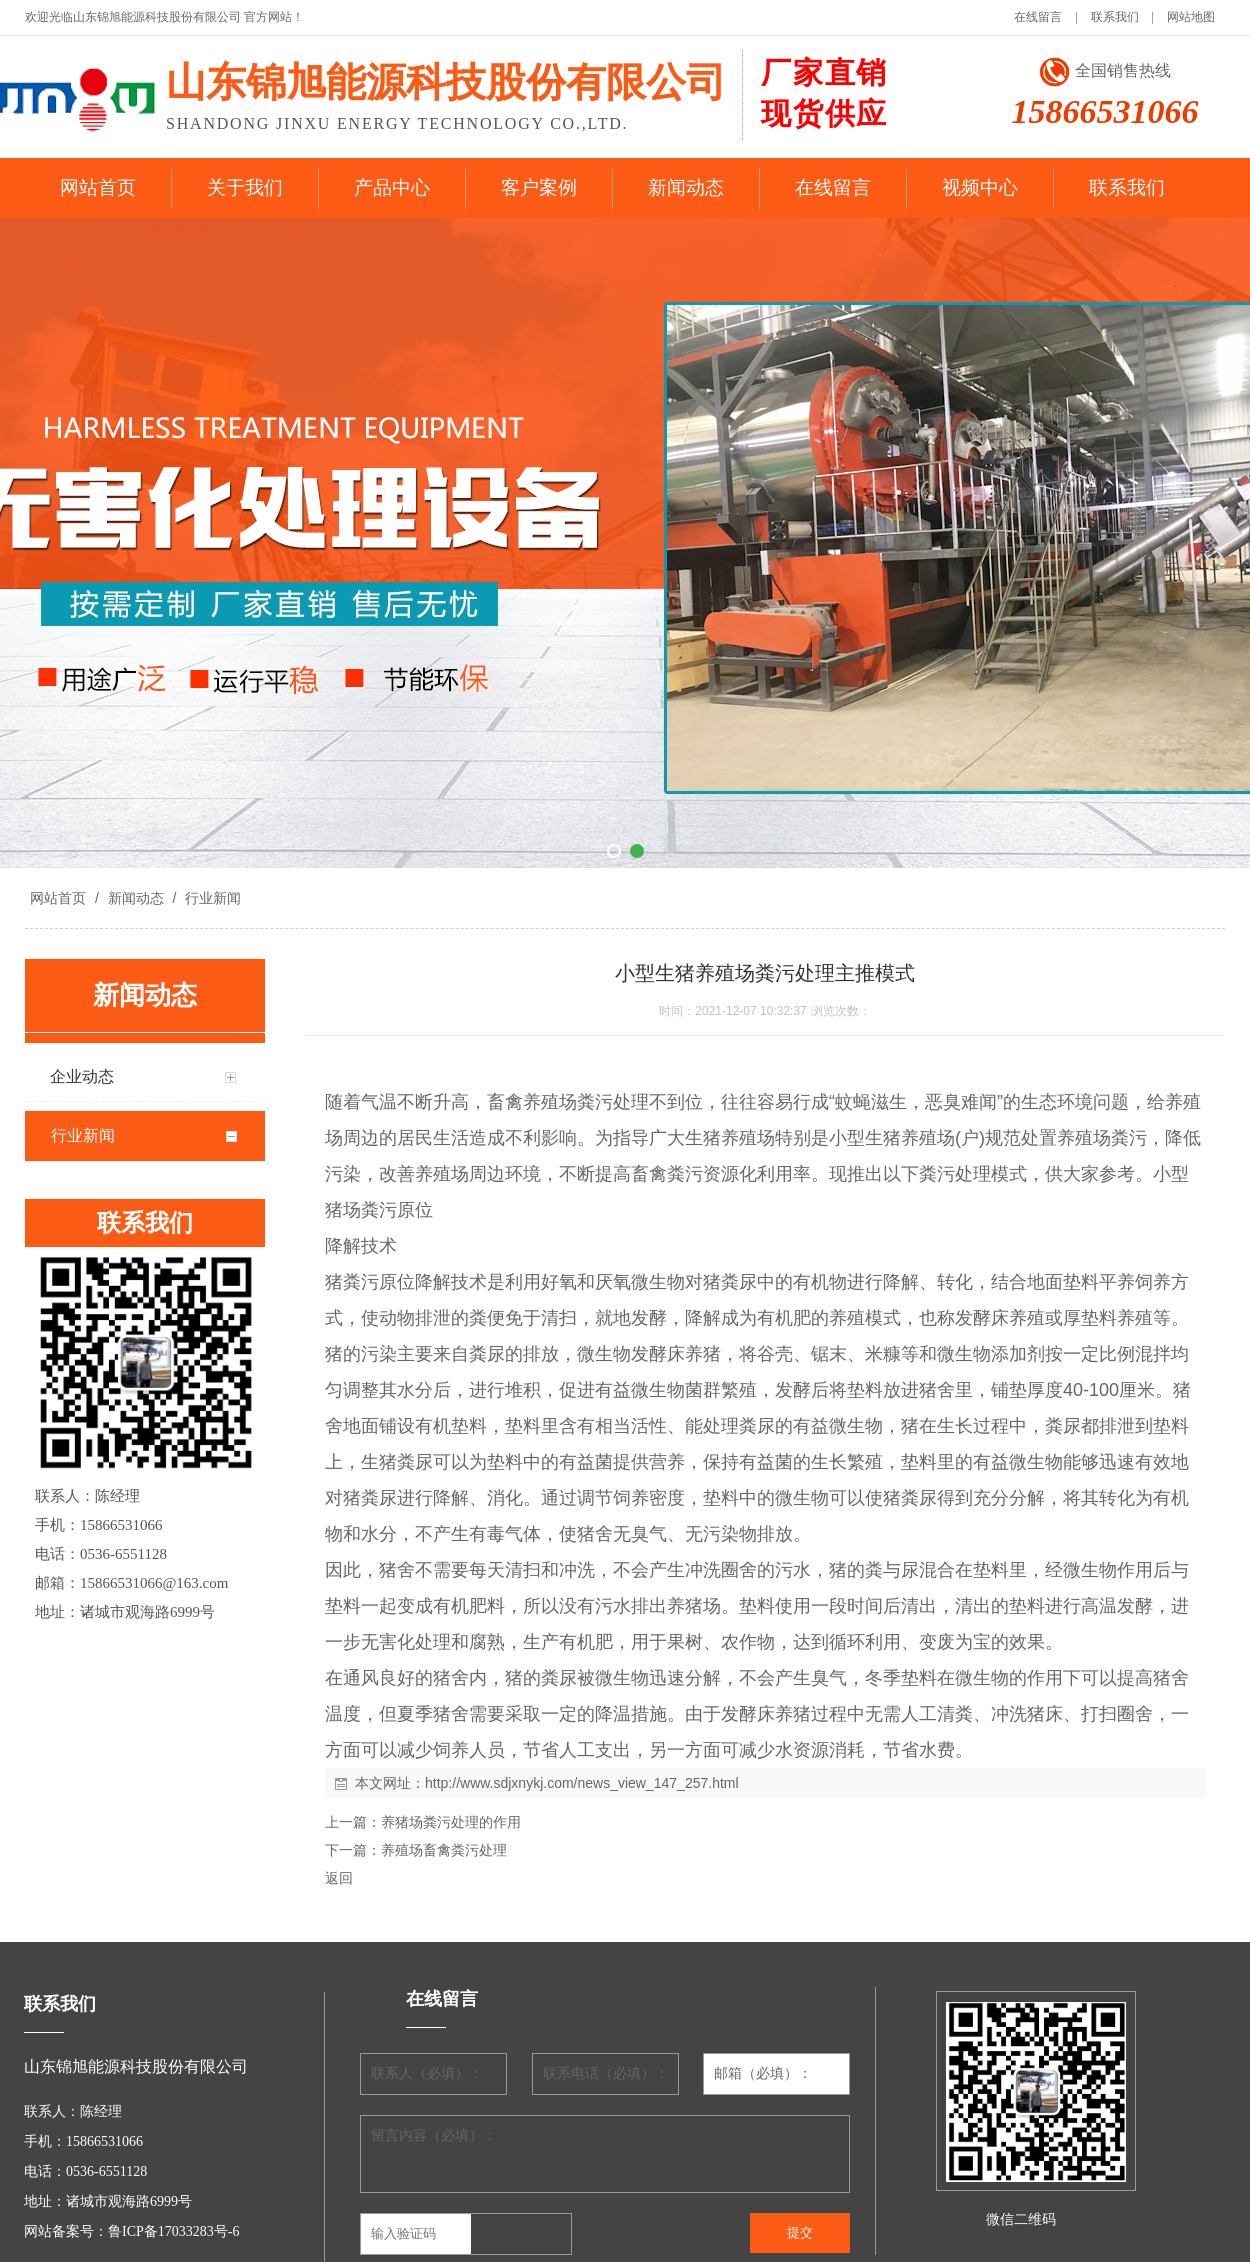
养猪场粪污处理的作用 (451, 1822)
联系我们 (1115, 17)
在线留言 (1038, 17)
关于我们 (245, 187)
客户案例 (539, 187)
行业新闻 (211, 898)
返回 (339, 1878)
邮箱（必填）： (763, 2073)
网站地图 (1191, 17)
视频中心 (980, 187)
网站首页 (98, 187)
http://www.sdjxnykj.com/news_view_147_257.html (582, 1783)
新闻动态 (686, 187)
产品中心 (392, 187)
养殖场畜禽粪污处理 (444, 1850)
